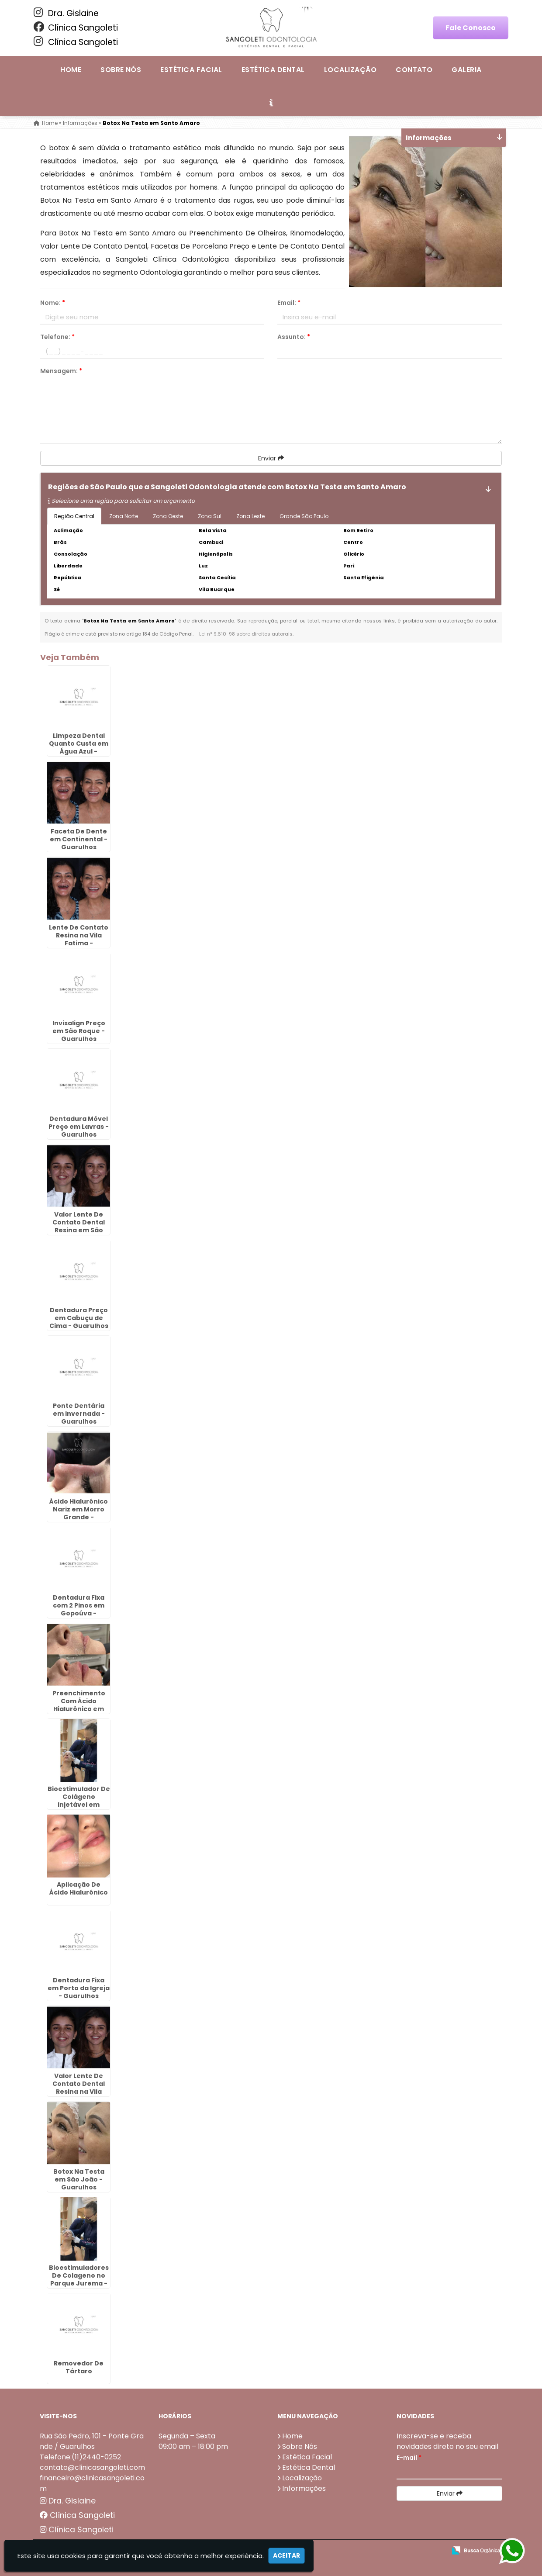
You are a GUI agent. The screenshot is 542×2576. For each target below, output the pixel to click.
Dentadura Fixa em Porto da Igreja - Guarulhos (79, 1988)
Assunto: (293, 336)
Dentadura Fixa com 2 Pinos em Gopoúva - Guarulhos (78, 1609)
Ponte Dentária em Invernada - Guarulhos (79, 1413)
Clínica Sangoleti (76, 27)
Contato (414, 70)
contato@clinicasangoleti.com (92, 2467)
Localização (350, 70)
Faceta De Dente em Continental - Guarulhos (78, 839)
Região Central (74, 516)
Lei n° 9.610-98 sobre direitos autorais (246, 633)
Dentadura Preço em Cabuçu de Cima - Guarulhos (78, 1318)
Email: (288, 302)
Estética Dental (273, 70)
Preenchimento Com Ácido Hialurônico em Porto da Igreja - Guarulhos (79, 1709)
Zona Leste (250, 516)
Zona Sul (209, 516)
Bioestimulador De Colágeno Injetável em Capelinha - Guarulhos (79, 1804)
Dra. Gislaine (66, 13)
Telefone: (57, 336)
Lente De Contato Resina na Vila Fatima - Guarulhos (78, 939)
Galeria (466, 70)
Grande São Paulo (304, 516)
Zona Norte (123, 516)
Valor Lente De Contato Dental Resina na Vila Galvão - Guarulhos (78, 2091)
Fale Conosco (470, 28)
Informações (304, 2488)
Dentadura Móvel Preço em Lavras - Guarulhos (78, 1126)
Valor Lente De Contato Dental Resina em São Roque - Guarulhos (78, 1226)
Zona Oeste (168, 516)
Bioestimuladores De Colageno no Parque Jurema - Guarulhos (79, 2279)
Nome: (52, 302)
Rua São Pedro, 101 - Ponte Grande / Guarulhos (92, 2441)
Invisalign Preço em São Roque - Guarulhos (78, 1031)
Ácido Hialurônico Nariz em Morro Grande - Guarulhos (78, 1513)
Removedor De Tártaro (79, 2367)
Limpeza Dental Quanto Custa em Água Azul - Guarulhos (78, 747)
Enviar (271, 458)
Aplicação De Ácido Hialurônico (78, 1888)
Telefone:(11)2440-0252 (80, 2457)
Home (70, 70)
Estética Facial (191, 70)
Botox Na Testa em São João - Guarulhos (78, 2179)
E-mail (409, 2457)
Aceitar (286, 2555)
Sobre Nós (120, 70)
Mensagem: (61, 371)
